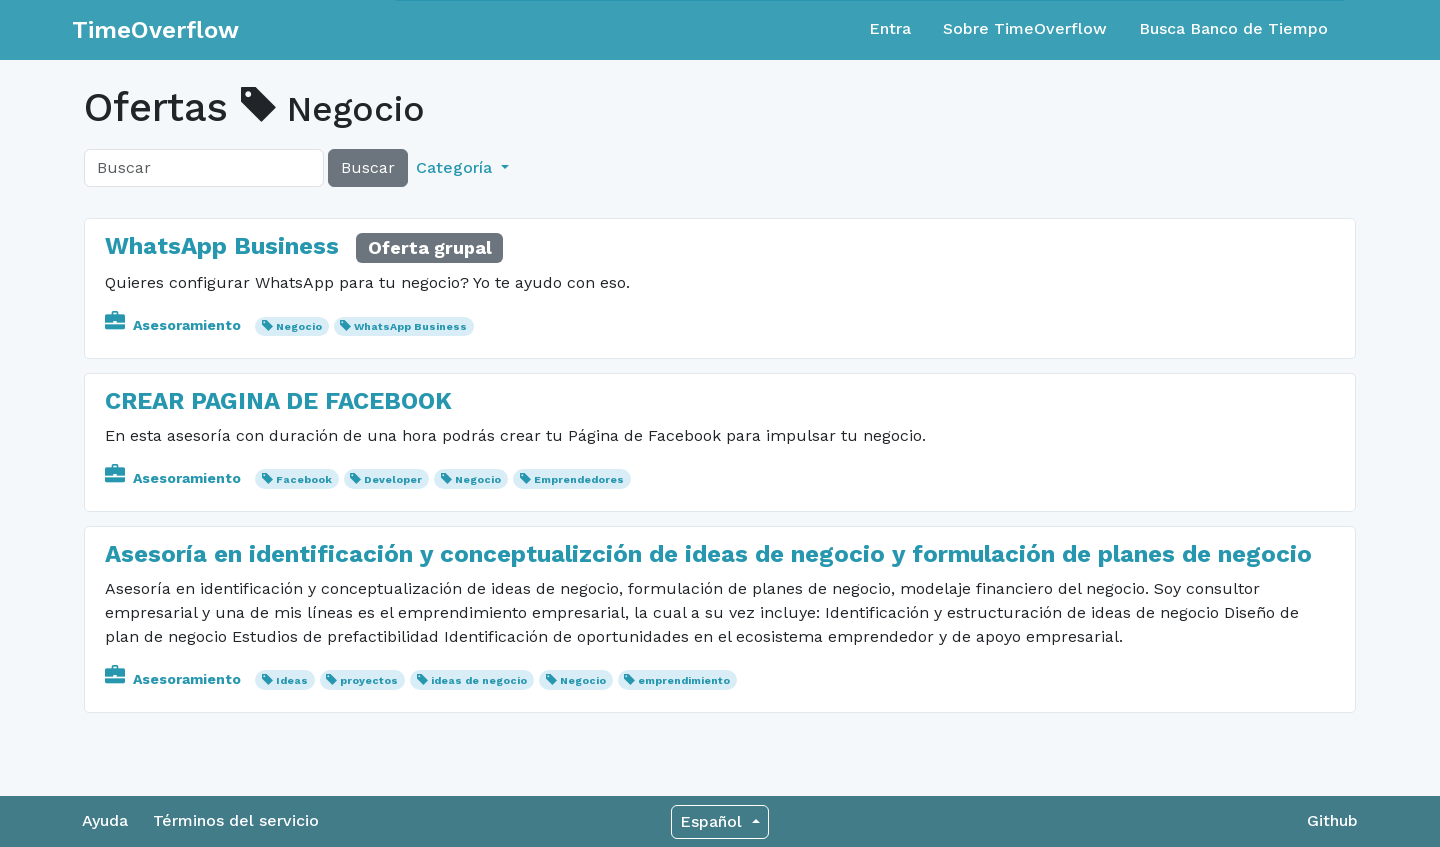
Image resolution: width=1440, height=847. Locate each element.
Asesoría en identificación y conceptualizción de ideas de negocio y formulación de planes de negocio (708, 554)
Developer (393, 479)
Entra (890, 28)
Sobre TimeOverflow (1025, 28)
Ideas (292, 680)
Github (1332, 820)
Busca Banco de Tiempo (1233, 28)
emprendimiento (684, 680)
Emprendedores (579, 479)
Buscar (368, 167)
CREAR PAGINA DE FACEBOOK (278, 401)
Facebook (304, 479)
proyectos (369, 680)
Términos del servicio (236, 820)
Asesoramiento (175, 325)
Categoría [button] (456, 167)
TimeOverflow (155, 30)
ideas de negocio (479, 680)
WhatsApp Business (222, 246)
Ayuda (105, 820)
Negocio (299, 326)
